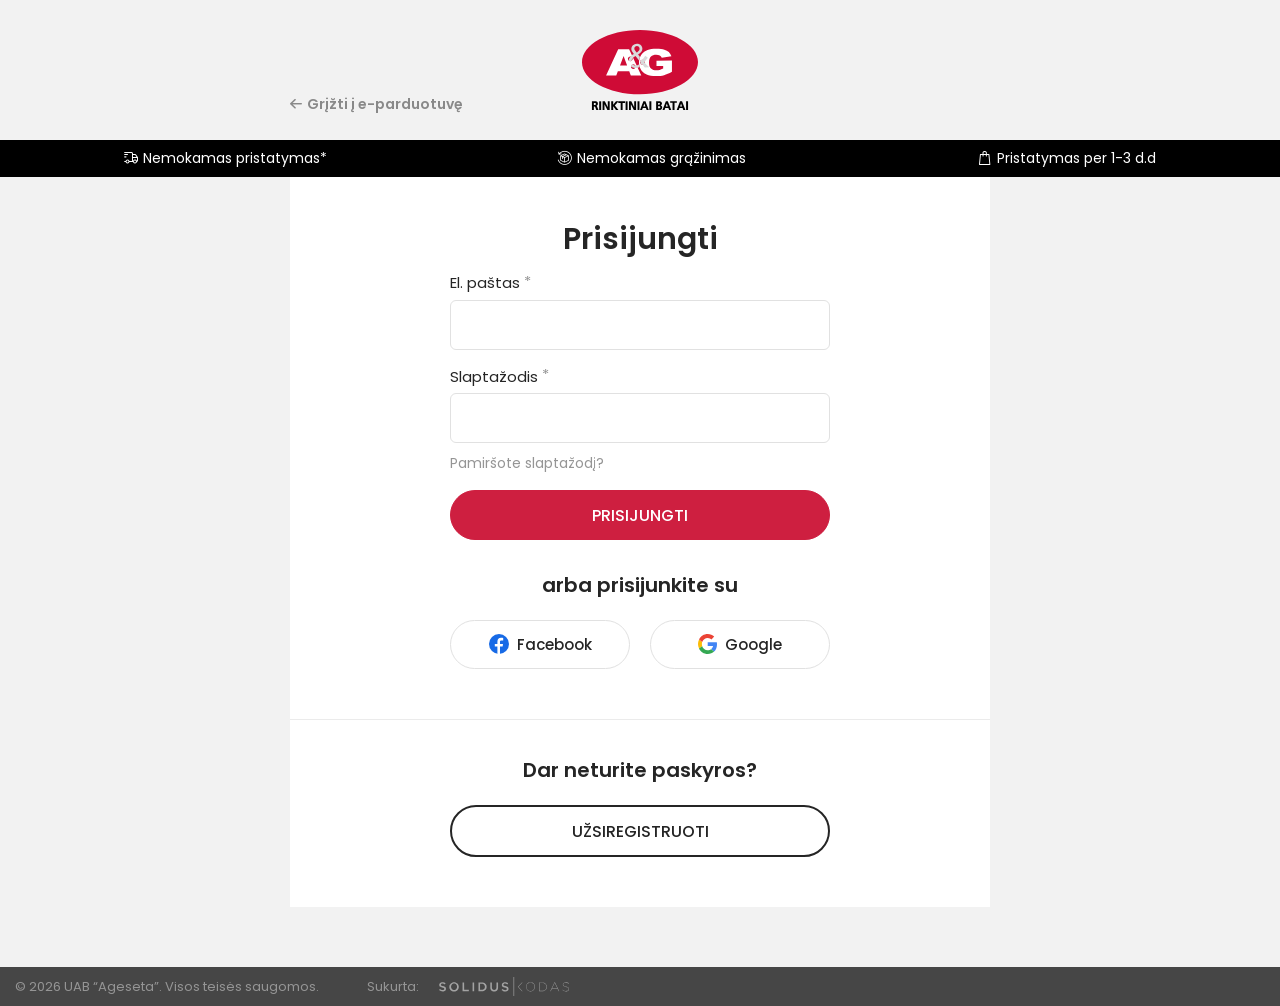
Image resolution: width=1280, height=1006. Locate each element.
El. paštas (490, 282)
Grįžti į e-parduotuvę (376, 104)
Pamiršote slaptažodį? (527, 463)
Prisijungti (640, 515)
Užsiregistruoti (640, 831)
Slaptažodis (499, 376)
